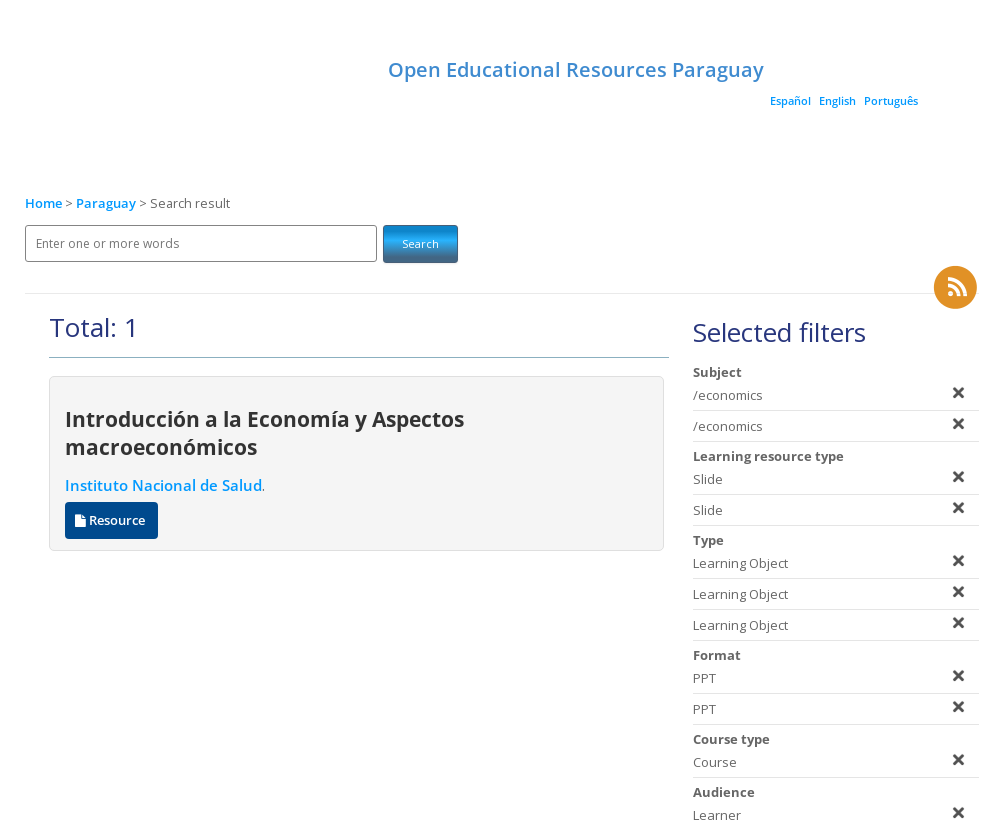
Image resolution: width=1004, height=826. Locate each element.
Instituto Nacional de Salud (163, 485)
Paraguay (107, 203)
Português (891, 100)
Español (790, 100)
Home (43, 203)
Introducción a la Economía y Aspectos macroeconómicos (264, 433)
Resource (111, 520)
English (837, 100)
